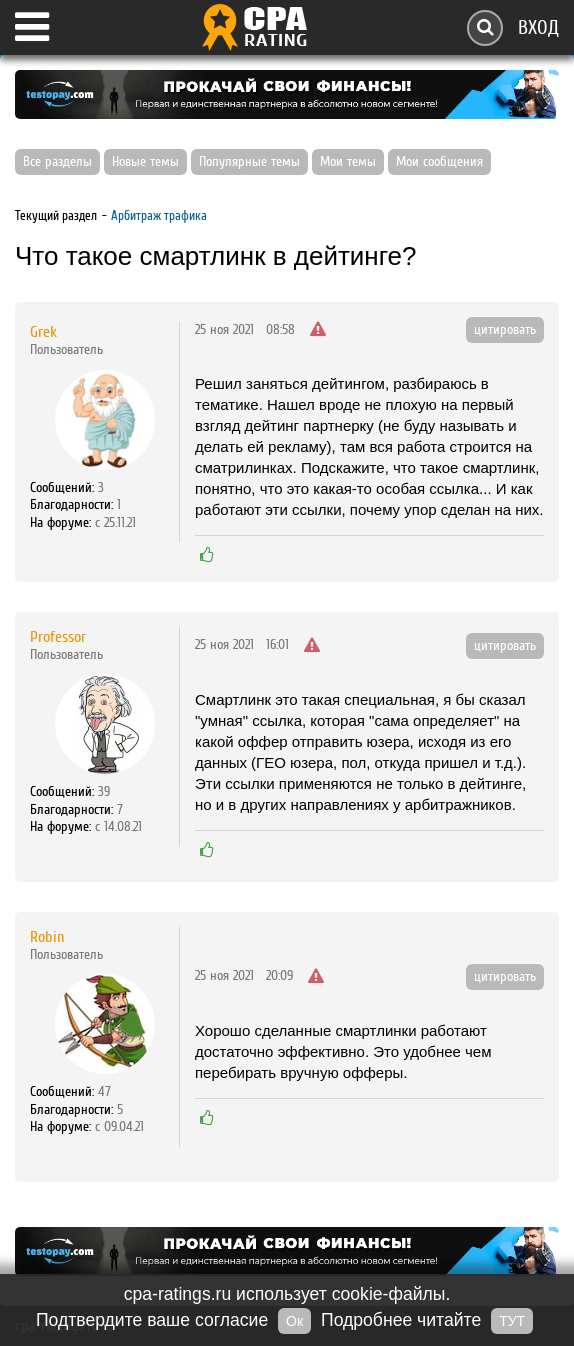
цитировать (505, 330)
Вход (538, 27)
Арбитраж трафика (159, 215)
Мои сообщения (439, 162)
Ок (294, 1321)
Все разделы (57, 162)
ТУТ (512, 1321)
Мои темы (348, 162)
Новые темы (145, 162)
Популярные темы (249, 162)
